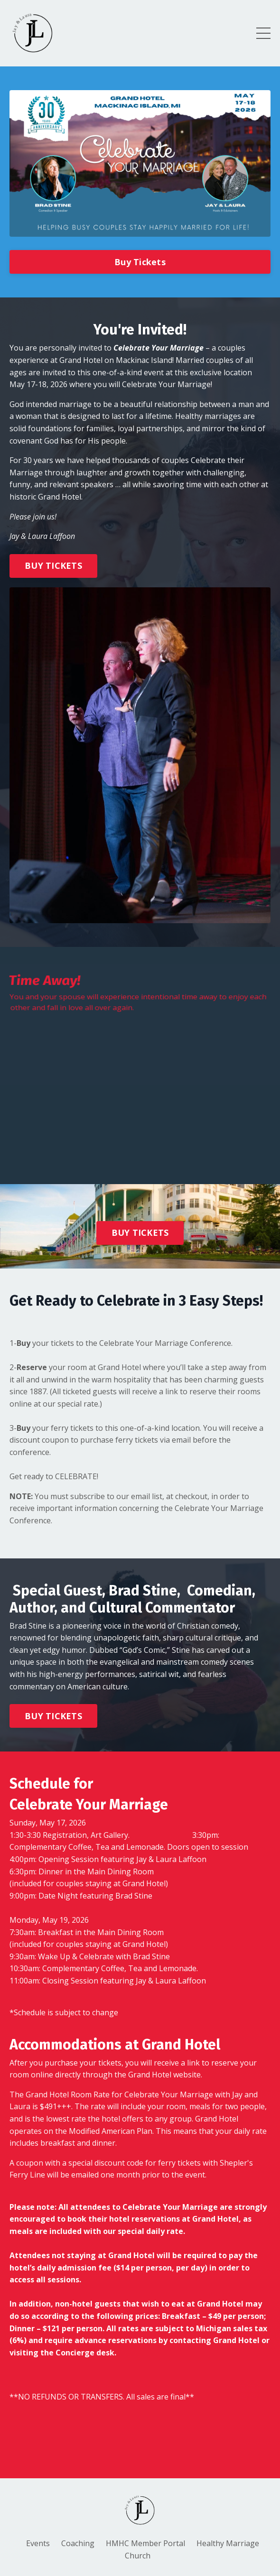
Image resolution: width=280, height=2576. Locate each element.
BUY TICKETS (53, 565)
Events (38, 2543)
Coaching (77, 2543)
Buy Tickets (140, 262)
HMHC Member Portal (145, 2543)
